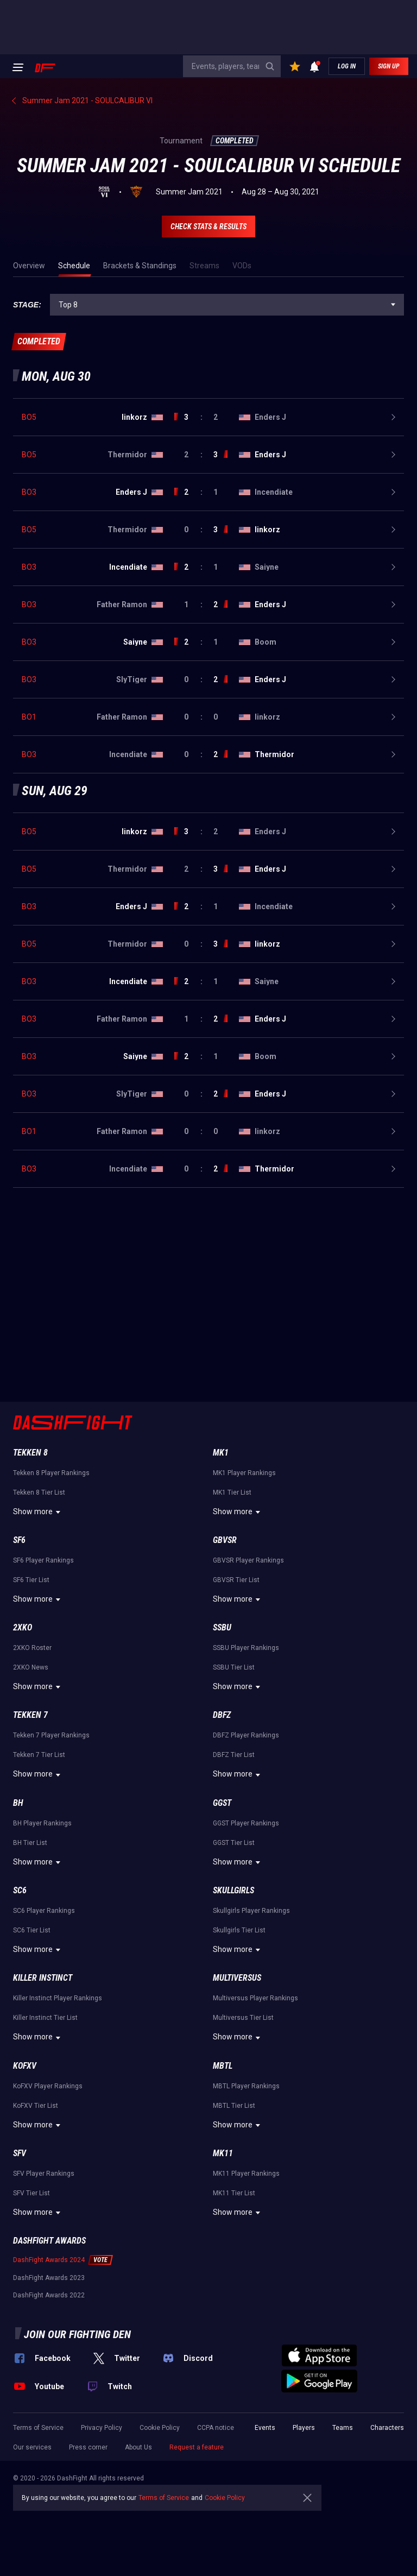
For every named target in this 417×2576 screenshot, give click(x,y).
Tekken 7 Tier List (39, 1755)
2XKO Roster (32, 1648)
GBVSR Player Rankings (248, 1560)
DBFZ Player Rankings (246, 1735)
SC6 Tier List (31, 1930)
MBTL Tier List (234, 2105)
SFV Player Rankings (43, 2173)
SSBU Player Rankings (246, 1648)
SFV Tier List (31, 2193)
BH (18, 1803)
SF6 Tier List (31, 1580)
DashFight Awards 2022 (49, 2295)
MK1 (221, 1452)
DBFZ (222, 1715)
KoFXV (24, 2066)
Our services (32, 2447)
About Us (138, 2447)
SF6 (19, 1540)
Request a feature (196, 2447)
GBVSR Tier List (236, 1580)
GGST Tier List (234, 1843)
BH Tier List (30, 1843)
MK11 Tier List (234, 2193)
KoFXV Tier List (35, 2105)
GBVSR (225, 1540)
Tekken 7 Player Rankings (51, 1735)
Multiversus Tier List (243, 2017)
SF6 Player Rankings (43, 1560)
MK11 (223, 2153)
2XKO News (30, 1667)
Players (304, 2428)
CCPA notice (215, 2428)
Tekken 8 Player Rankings (51, 1473)
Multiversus (237, 1978)
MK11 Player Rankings (246, 2173)
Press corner (88, 2447)
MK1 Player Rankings (244, 1473)
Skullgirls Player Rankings (251, 1910)
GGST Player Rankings (246, 1823)
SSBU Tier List (234, 1667)
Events (265, 2428)
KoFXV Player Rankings (48, 2086)
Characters (387, 2428)
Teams (342, 2428)
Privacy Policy (101, 2428)
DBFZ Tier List (234, 1755)
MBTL (222, 2066)
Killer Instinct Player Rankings (57, 1998)
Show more (38, 1512)
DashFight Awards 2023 (49, 2278)
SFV (19, 2153)
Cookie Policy (160, 2428)
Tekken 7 (30, 1715)
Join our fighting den (77, 2334)
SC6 (20, 1890)
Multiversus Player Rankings (255, 1998)
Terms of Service (38, 2428)
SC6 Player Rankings (44, 1910)
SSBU (222, 1627)
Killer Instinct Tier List (45, 2017)
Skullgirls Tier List (239, 1930)
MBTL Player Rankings (246, 2086)
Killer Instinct (42, 1978)
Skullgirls (233, 1890)
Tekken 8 (30, 1452)
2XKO (22, 1627)
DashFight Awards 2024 (49, 2260)
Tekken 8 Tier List (39, 1492)
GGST (222, 1803)
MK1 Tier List (232, 1492)
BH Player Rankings (42, 1823)
